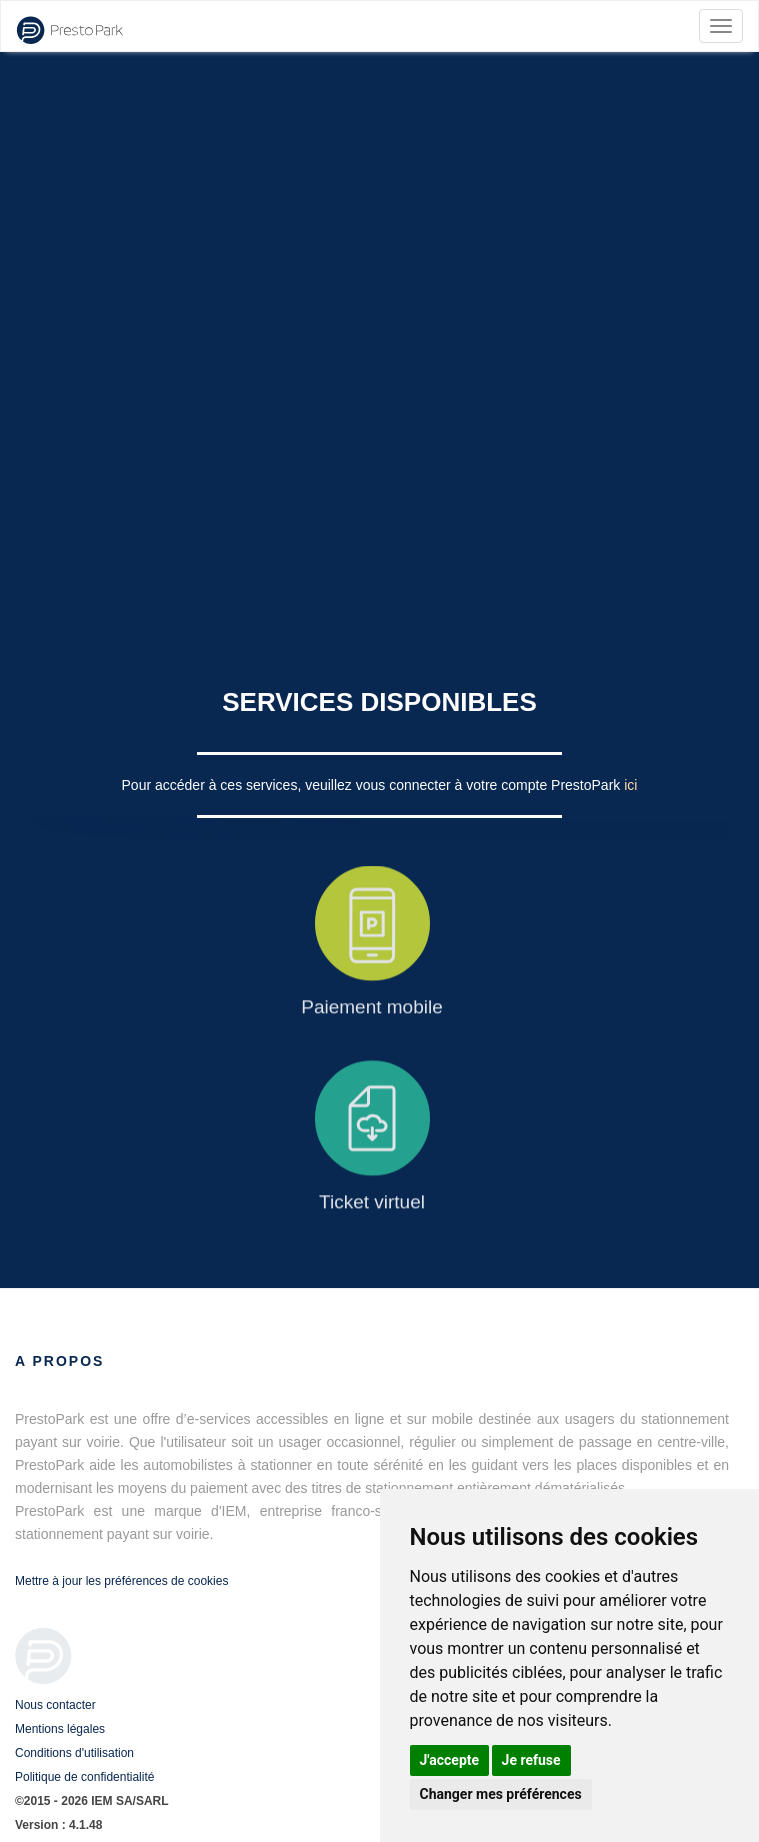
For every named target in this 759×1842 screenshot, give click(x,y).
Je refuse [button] (531, 1760)
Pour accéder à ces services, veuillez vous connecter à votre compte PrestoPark (373, 785)
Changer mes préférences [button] (501, 1794)
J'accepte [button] (450, 1760)
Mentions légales (60, 1729)
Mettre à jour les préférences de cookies (121, 1581)
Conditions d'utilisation (74, 1753)
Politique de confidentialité (84, 1777)
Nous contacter (55, 1705)
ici (630, 785)
